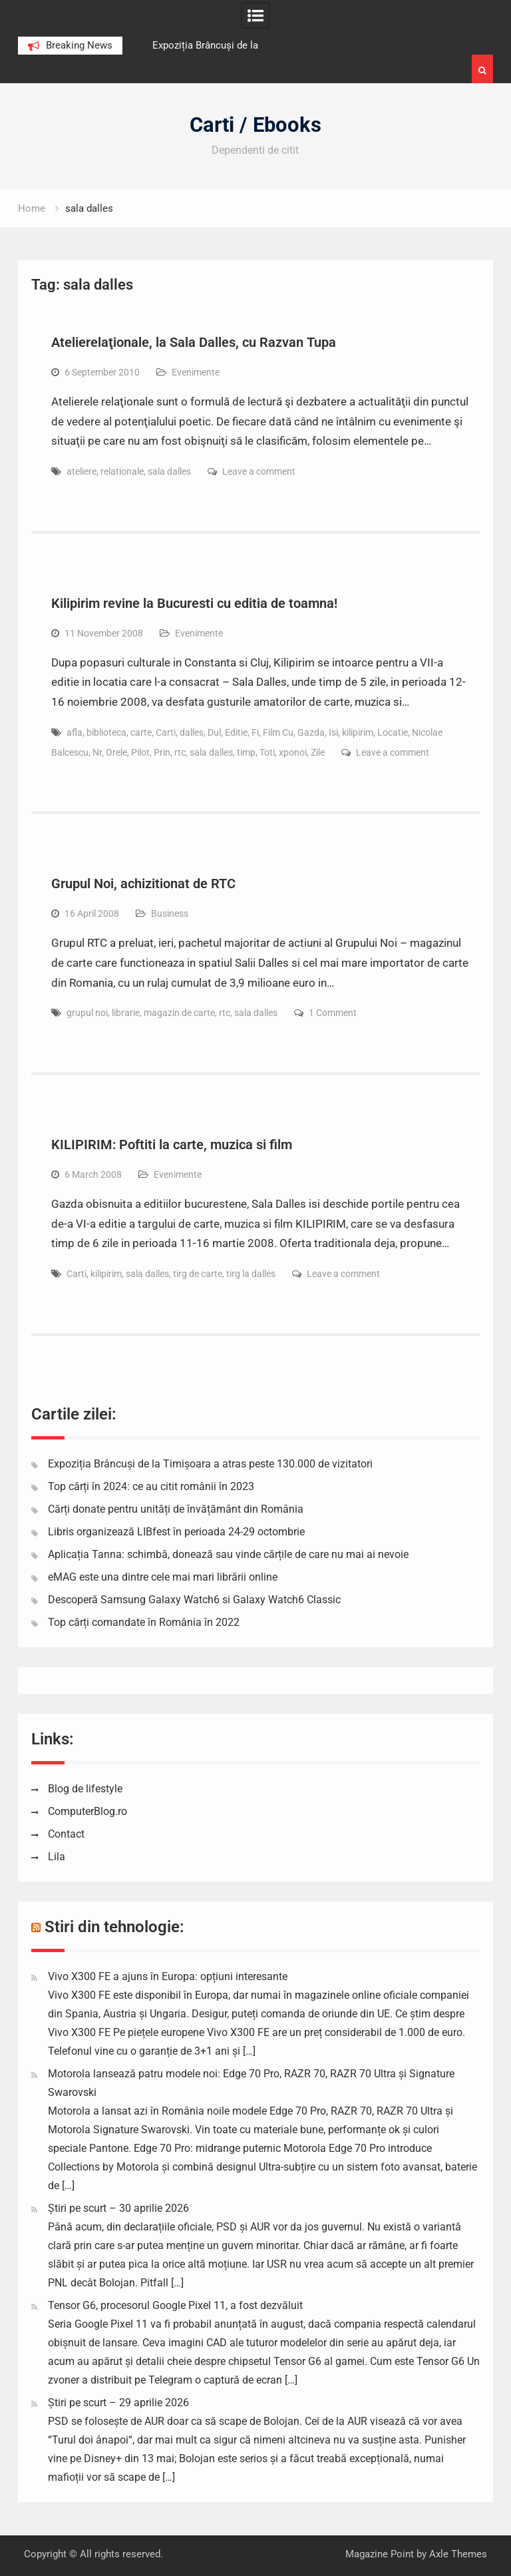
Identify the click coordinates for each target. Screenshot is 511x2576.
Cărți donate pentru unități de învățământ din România (175, 1509)
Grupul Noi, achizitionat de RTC (143, 884)
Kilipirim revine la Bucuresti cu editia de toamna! (194, 603)
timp (246, 752)
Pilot (140, 752)
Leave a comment (258, 471)
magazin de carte (179, 1012)
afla (75, 732)
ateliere (81, 471)
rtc (180, 752)
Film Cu (278, 732)
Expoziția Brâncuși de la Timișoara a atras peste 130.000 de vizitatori (210, 1463)
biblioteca (106, 732)
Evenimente (196, 372)
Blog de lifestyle (85, 1788)
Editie (236, 732)
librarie (126, 1012)
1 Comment (333, 1012)
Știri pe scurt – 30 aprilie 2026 (118, 2208)
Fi (255, 732)
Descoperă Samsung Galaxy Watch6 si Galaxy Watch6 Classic (194, 1599)
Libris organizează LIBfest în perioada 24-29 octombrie (176, 1531)
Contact (66, 1834)
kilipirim (357, 732)
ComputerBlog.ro (87, 1811)
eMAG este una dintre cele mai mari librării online (162, 1577)
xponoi (293, 752)
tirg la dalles (250, 1273)
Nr (97, 752)
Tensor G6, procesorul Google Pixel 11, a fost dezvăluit (175, 2305)
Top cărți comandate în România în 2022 (144, 1622)
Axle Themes (458, 2554)
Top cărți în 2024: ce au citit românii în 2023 (151, 1486)
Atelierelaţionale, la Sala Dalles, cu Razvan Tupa (193, 342)
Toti (267, 752)
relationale (122, 471)
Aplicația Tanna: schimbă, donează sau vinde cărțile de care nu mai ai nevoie (228, 1554)
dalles (192, 732)
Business (169, 913)
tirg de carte (197, 1273)
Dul (214, 732)
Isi (333, 732)
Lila (56, 1856)
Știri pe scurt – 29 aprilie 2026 (118, 2402)
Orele (116, 752)
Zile (318, 752)
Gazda (311, 732)
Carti (166, 732)
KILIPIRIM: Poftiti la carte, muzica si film (171, 1145)
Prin (162, 752)
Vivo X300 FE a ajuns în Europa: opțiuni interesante (167, 1976)
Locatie (392, 732)
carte (141, 732)
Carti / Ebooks (255, 125)
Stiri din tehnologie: (114, 1927)
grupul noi (87, 1012)
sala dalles (169, 471)
